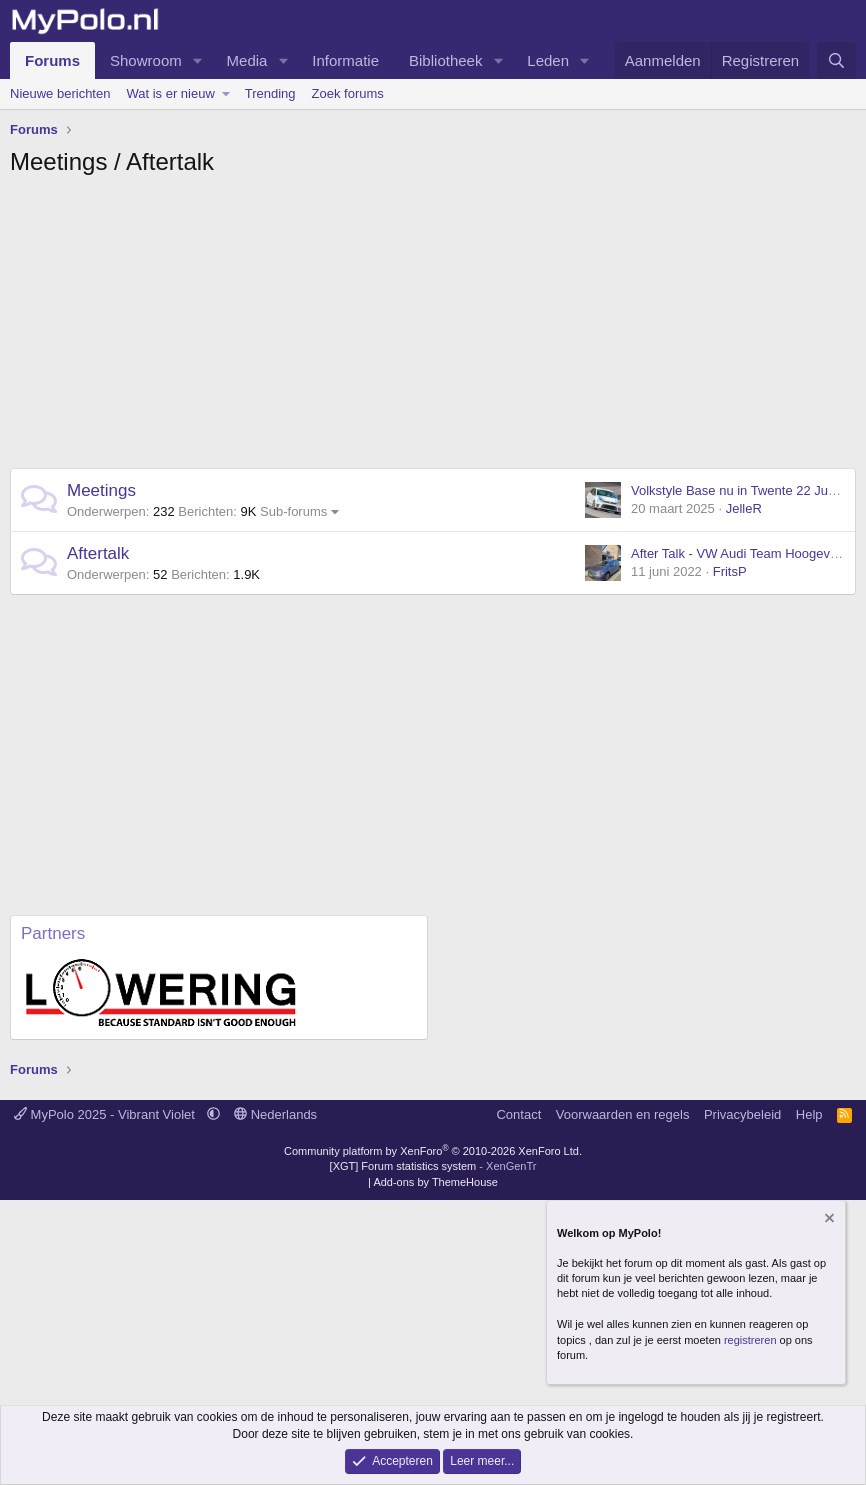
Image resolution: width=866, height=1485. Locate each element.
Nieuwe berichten (60, 93)
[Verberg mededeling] (828, 1220)
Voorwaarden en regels (623, 1114)
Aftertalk (98, 553)
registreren (750, 1340)
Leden (548, 60)
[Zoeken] (836, 60)
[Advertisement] (433, 328)
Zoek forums (348, 93)
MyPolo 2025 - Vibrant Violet (106, 1114)
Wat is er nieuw (170, 93)
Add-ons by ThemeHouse (435, 1182)
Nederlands (275, 1114)
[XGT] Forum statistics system (433, 1166)
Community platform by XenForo (433, 1151)
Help (809, 1114)
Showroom (146, 60)
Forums (52, 60)
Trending (270, 93)
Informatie (345, 60)
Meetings (101, 490)
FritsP (730, 571)
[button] (198, 60)
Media (247, 60)
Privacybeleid (742, 1114)
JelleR (744, 508)
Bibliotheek (445, 60)
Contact (518, 1114)
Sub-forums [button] (293, 511)
